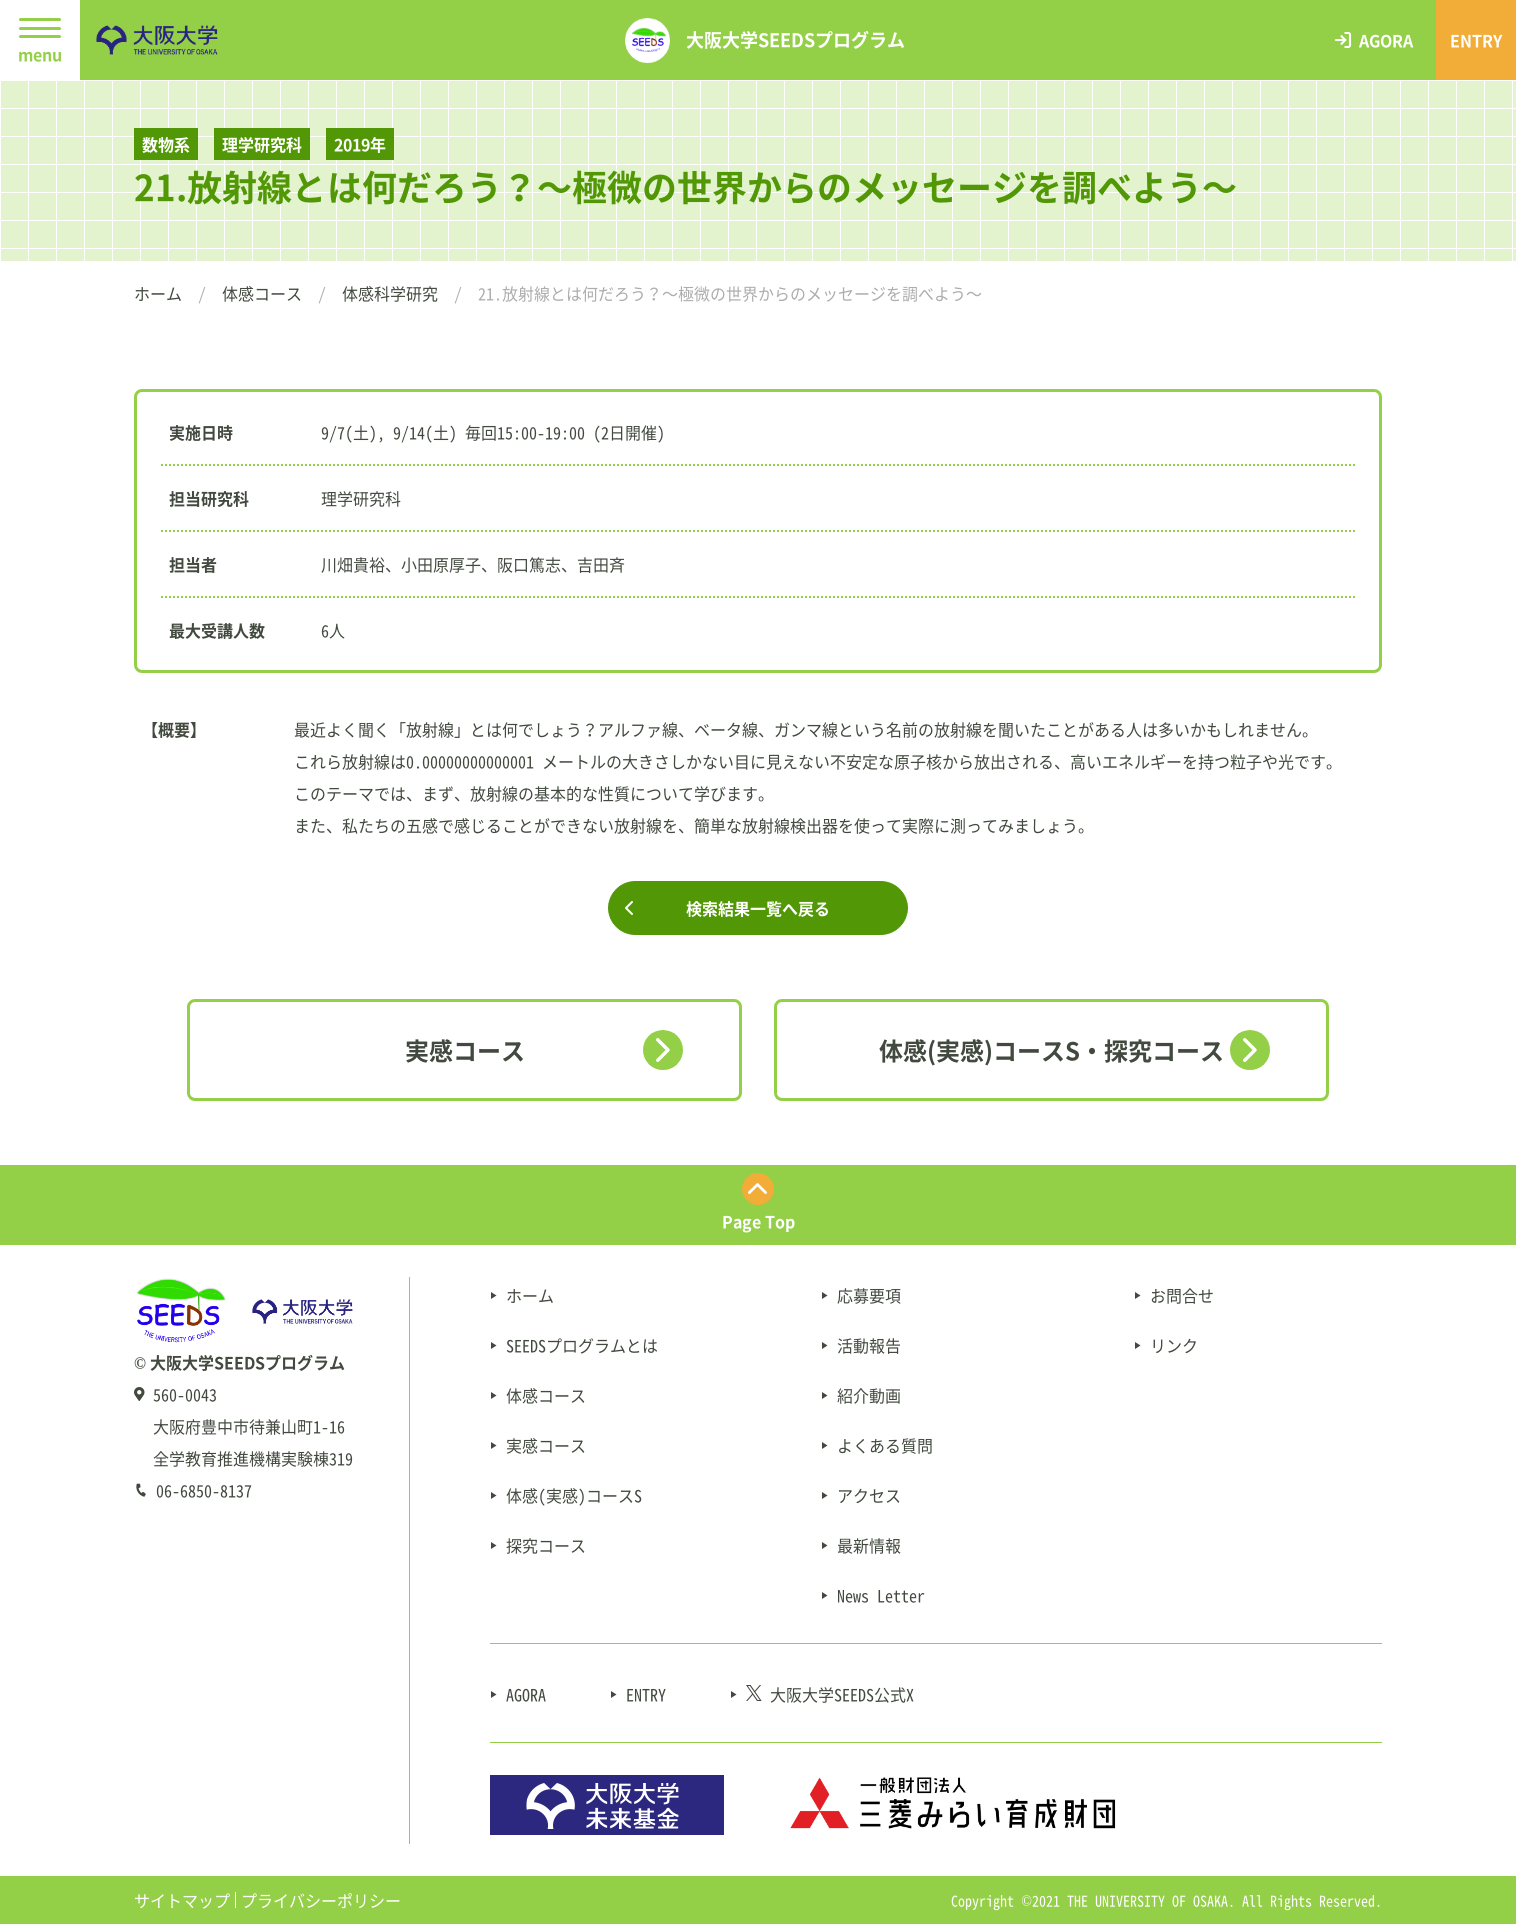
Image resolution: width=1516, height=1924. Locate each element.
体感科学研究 (390, 293)
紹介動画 (869, 1395)
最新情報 (869, 1545)
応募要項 (869, 1295)
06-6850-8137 (204, 1490)
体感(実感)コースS (574, 1495)
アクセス (869, 1495)
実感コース (465, 1050)
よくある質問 (885, 1445)
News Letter (881, 1595)
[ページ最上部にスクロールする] (758, 1205)
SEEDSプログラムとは (582, 1345)
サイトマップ (182, 1900)
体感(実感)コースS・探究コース (1051, 1050)
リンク (1174, 1345)
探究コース (546, 1545)
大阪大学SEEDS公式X (830, 1694)
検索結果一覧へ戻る (758, 908)
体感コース (262, 293)
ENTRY (646, 1694)
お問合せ (1182, 1295)
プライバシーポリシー (321, 1900)
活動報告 (869, 1345)
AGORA (526, 1694)
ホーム (158, 293)
